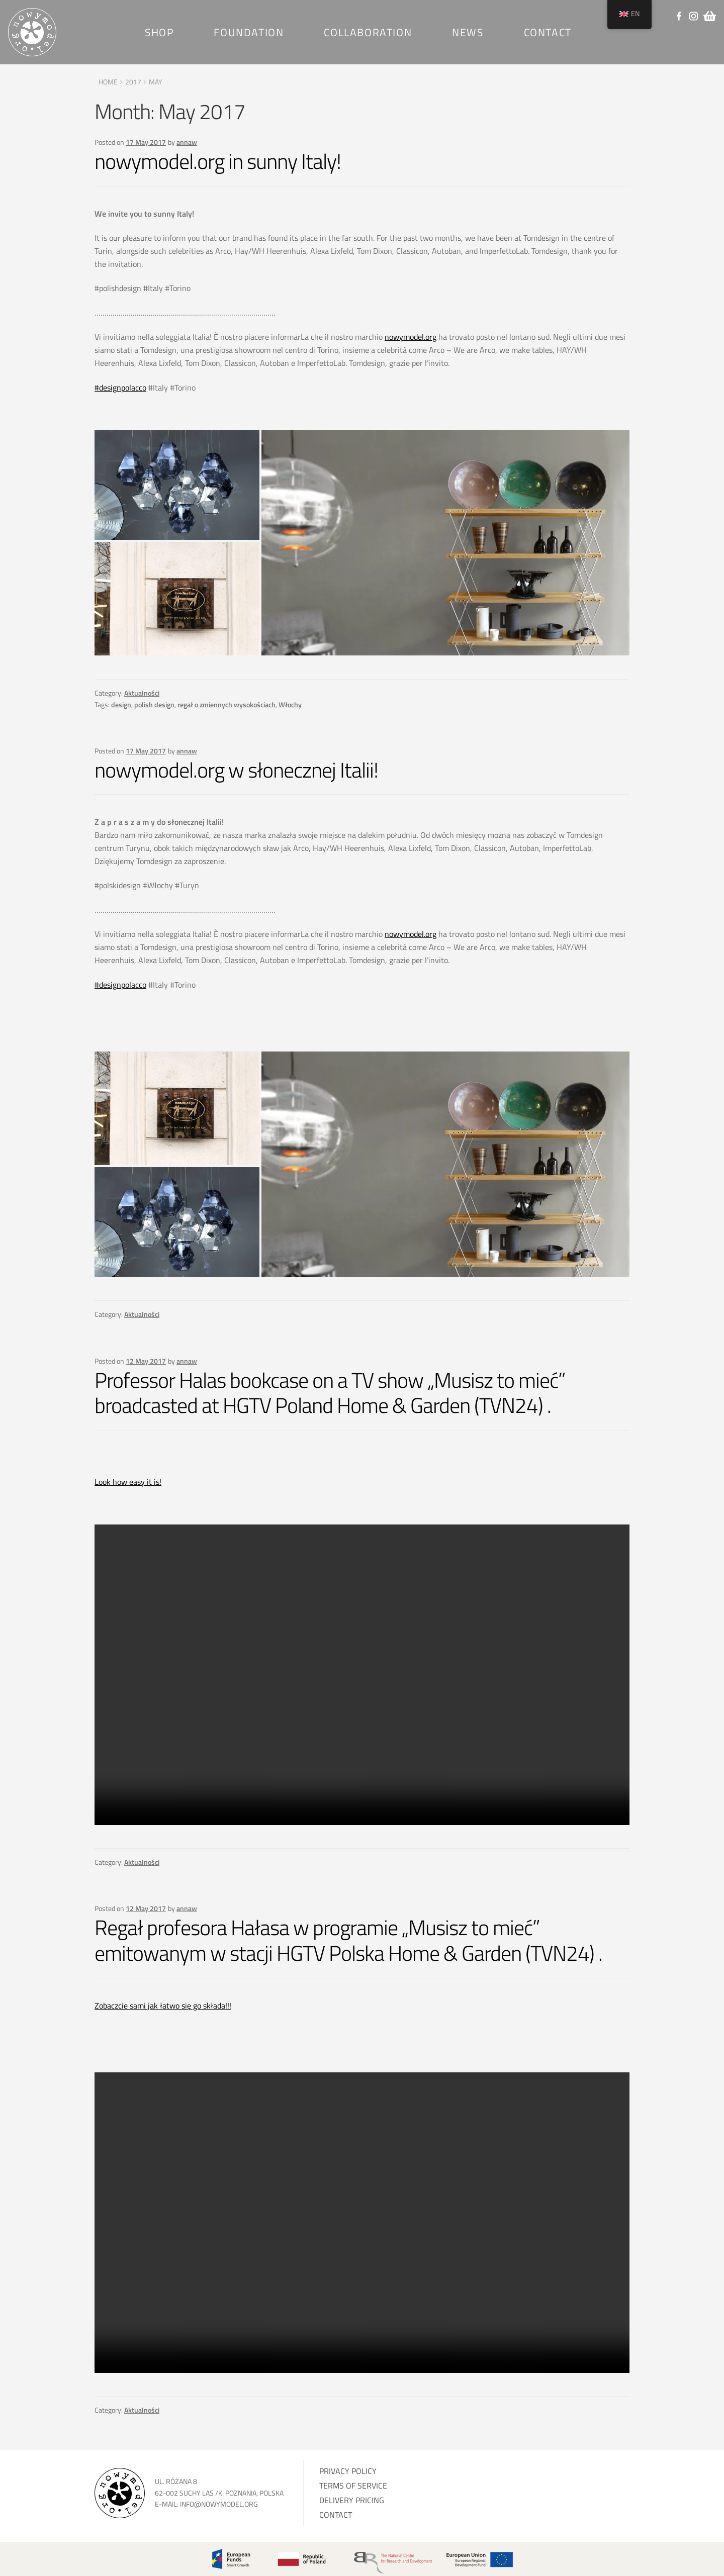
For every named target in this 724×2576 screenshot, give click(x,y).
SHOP (159, 32)
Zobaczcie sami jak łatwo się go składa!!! (163, 2005)
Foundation (249, 32)
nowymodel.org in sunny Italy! (218, 161)
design (121, 704)
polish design (154, 704)
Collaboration (368, 32)
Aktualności (141, 693)
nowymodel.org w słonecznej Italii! (236, 770)
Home (108, 81)
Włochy (290, 704)
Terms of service (353, 2485)
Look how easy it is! (128, 1482)
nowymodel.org (410, 337)
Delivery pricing (351, 2500)
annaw (186, 142)
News (467, 32)
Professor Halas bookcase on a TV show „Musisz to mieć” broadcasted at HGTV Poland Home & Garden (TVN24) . (330, 1392)
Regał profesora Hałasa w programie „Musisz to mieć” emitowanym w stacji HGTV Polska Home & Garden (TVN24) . (348, 1940)
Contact (548, 32)
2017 (133, 81)
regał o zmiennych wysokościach (226, 704)
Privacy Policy (348, 2471)
